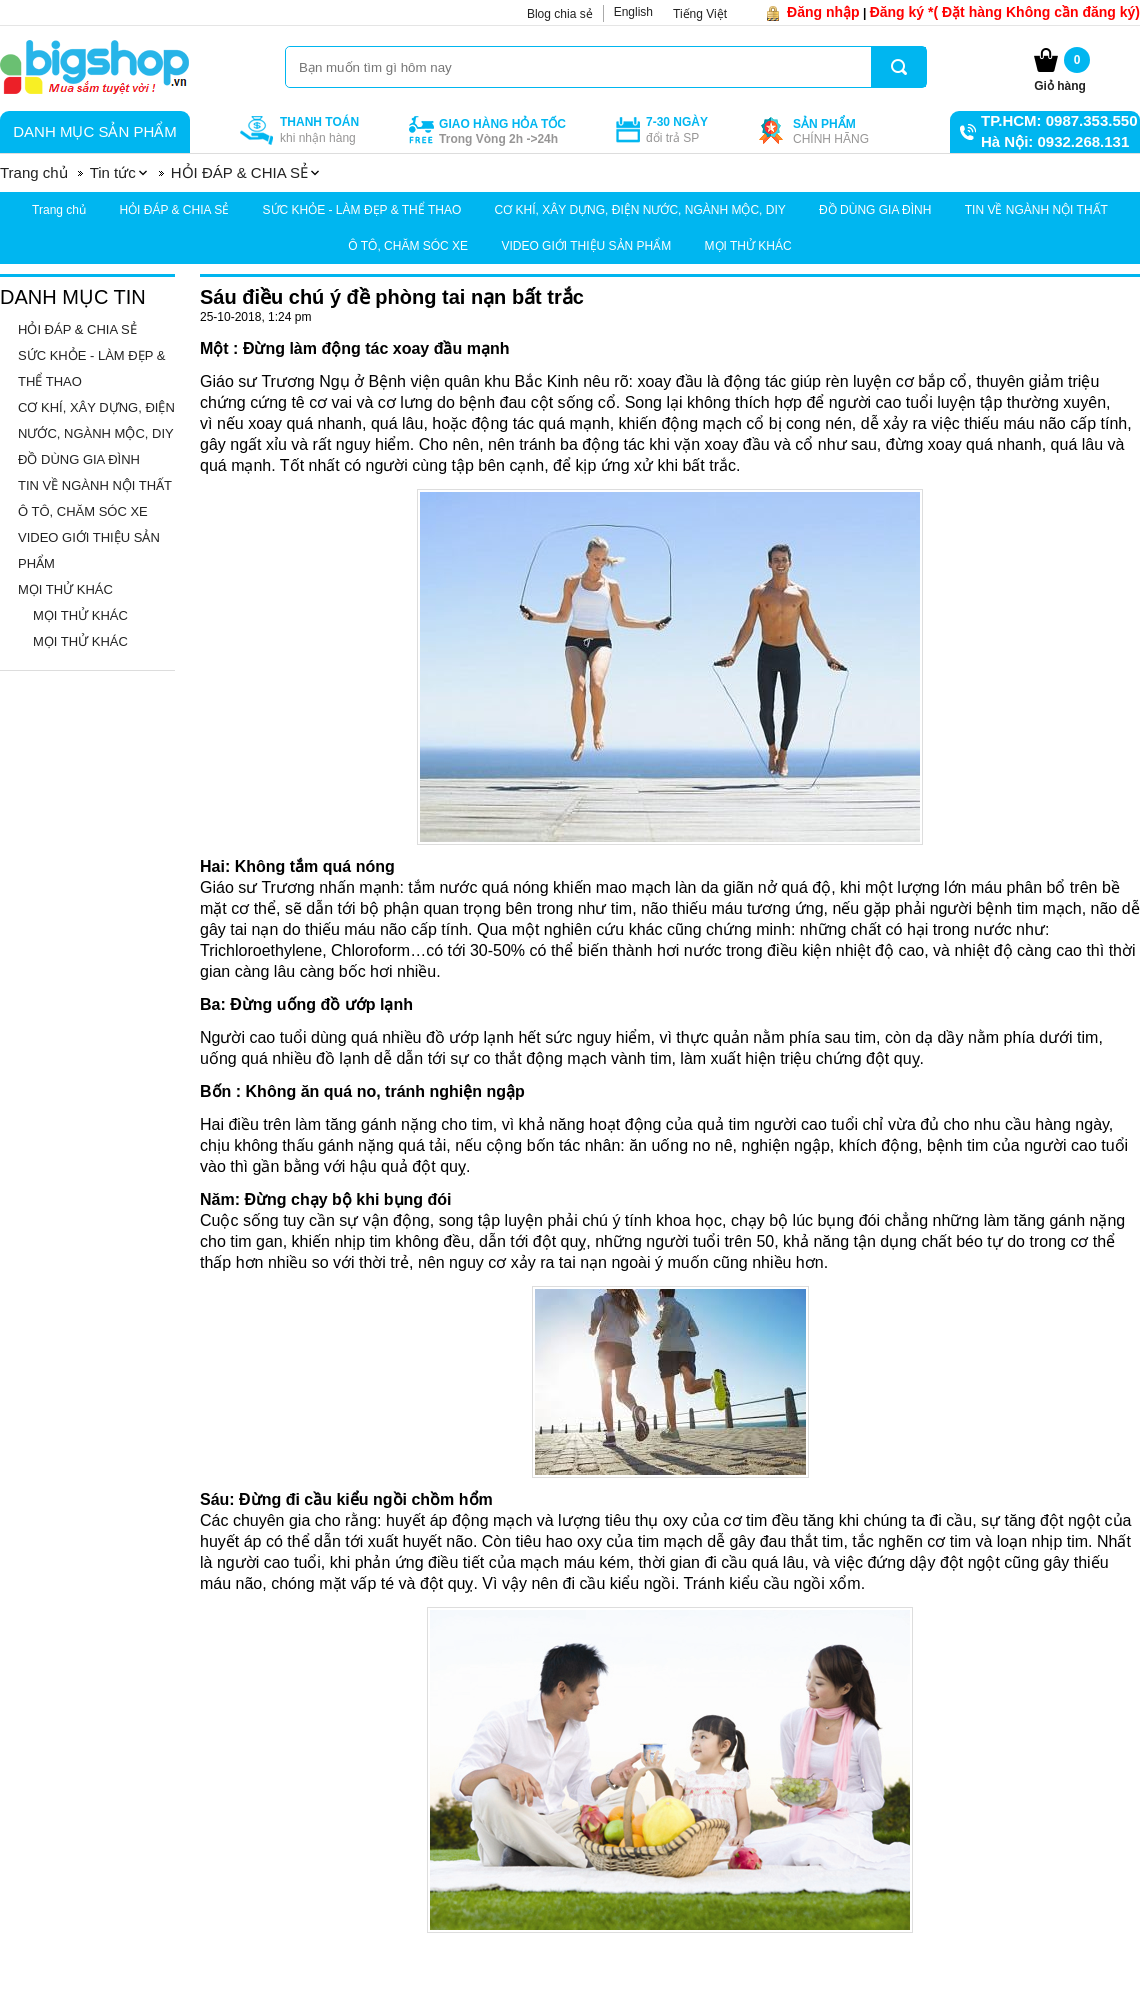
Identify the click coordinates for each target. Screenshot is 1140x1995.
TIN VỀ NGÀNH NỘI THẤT (1036, 210)
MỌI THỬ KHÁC (748, 246)
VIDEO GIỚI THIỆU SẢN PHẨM (586, 246)
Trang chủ (59, 210)
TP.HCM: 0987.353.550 (1059, 120)
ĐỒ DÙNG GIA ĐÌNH (875, 210)
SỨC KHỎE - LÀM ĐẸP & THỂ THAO (362, 210)
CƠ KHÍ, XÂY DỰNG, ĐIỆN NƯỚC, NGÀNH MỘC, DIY (640, 210)
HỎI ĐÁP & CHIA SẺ (174, 210)
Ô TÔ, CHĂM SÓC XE (408, 246)
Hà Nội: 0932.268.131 (1055, 141)
